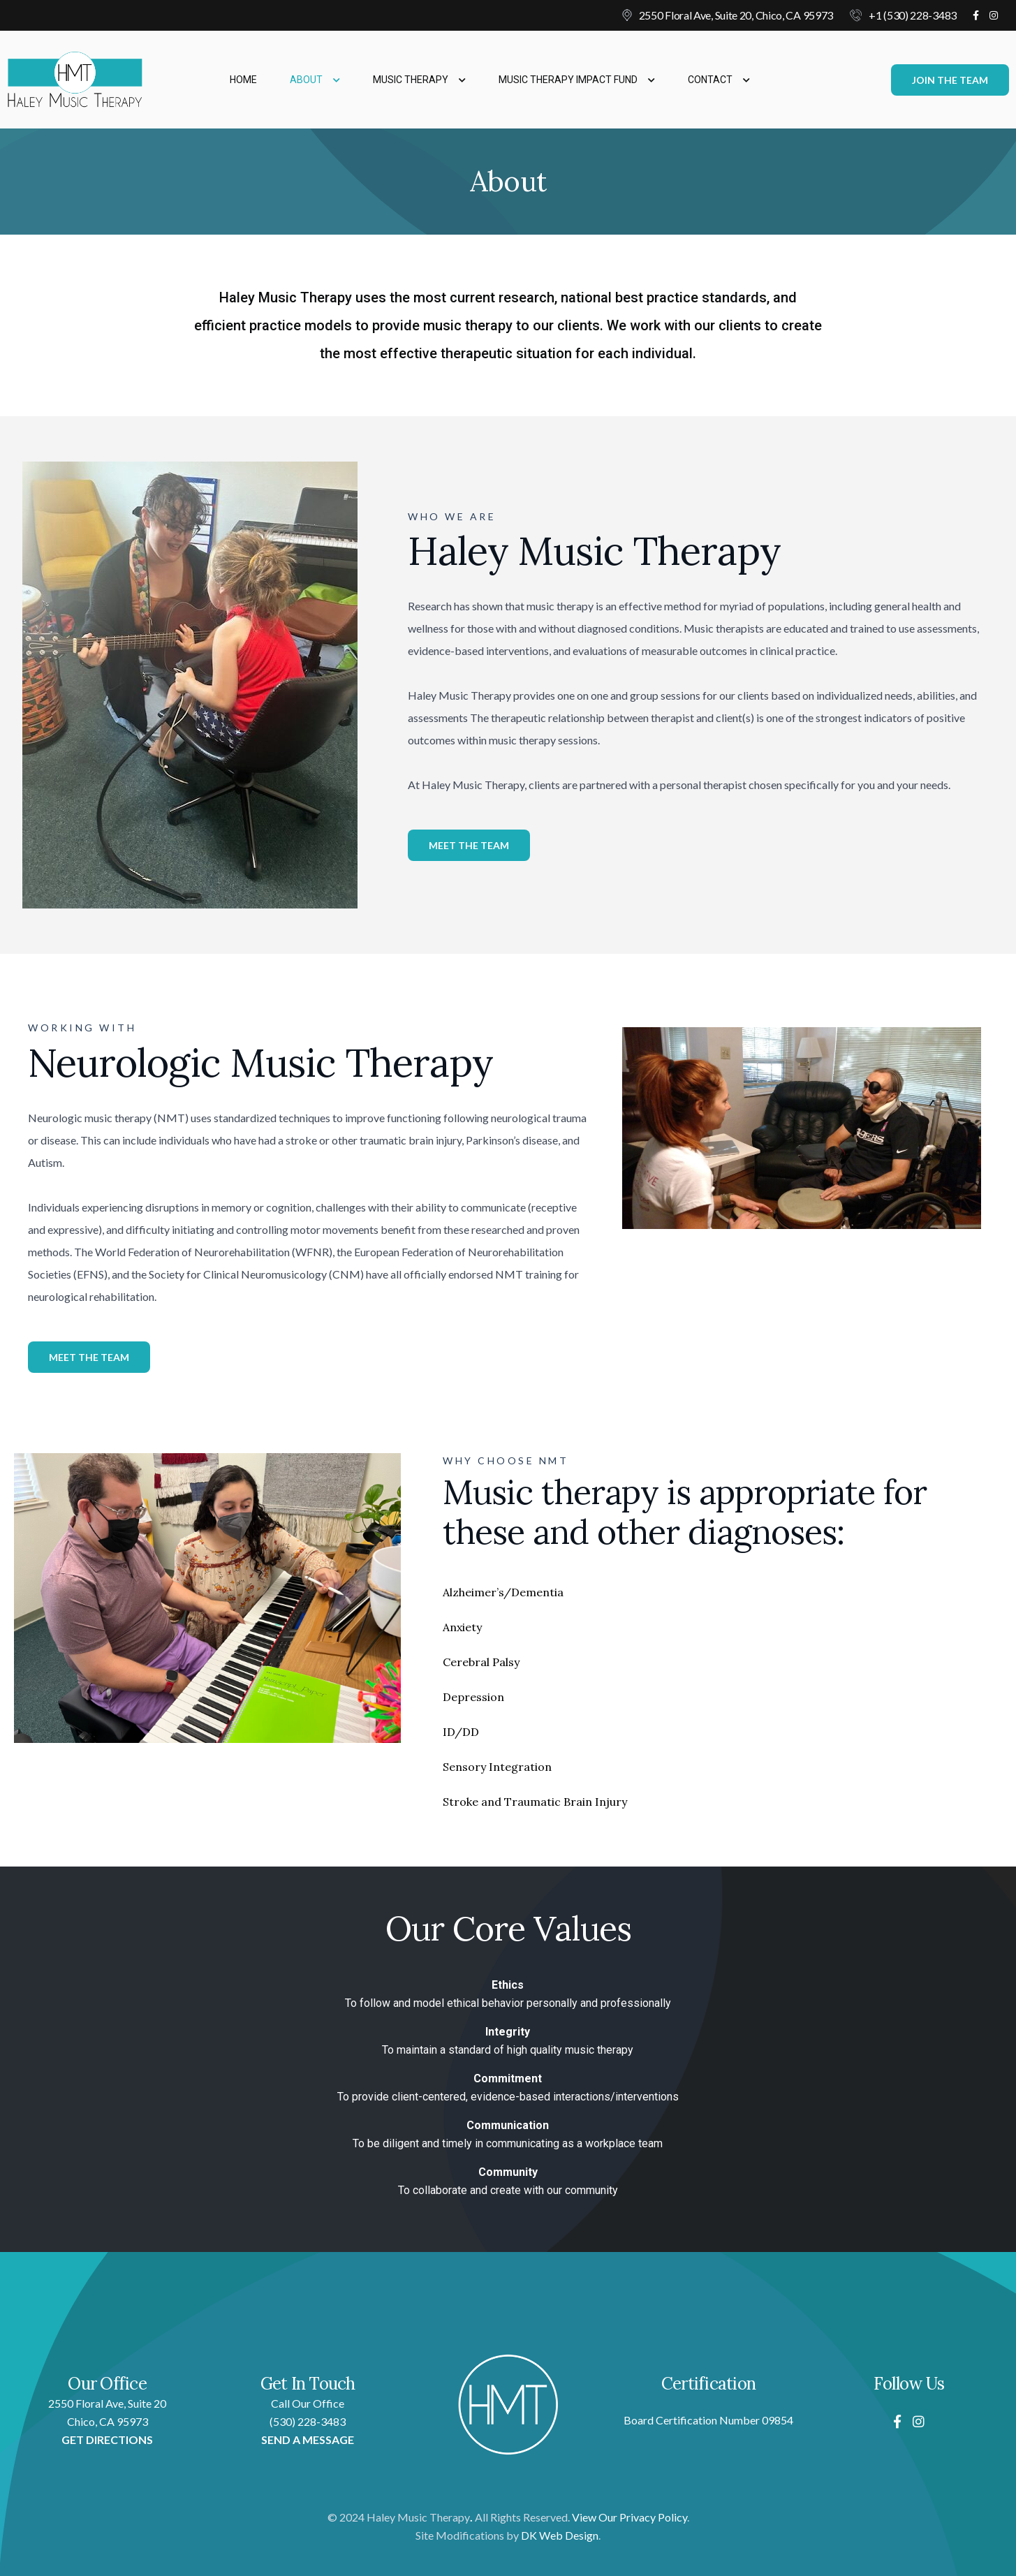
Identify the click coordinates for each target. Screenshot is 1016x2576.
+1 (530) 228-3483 (913, 15)
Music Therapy (419, 79)
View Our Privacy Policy (629, 2517)
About (315, 79)
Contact (719, 79)
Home (243, 79)
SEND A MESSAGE (307, 2439)
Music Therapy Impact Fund (577, 79)
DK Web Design (559, 2535)
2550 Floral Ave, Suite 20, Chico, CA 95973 (736, 15)
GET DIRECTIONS (107, 2439)
